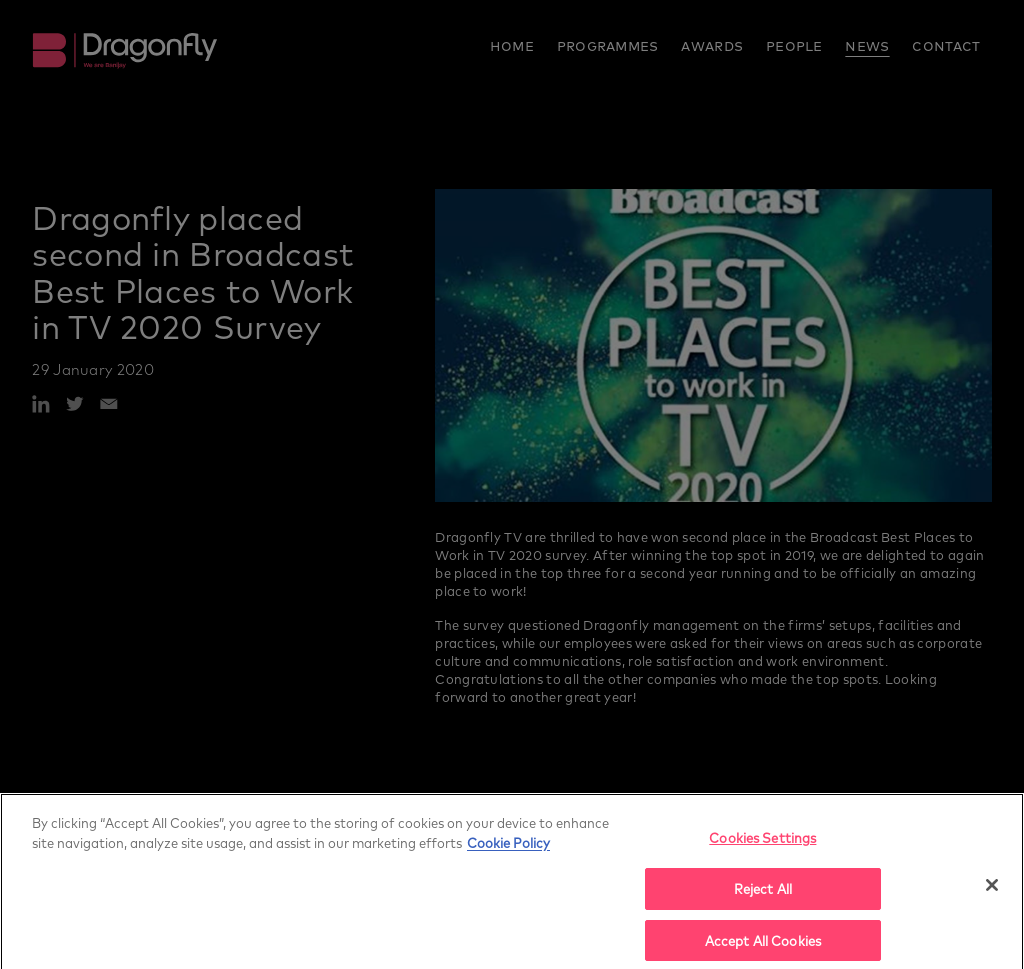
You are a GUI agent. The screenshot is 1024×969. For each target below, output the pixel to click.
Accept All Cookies (763, 947)
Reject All (763, 896)
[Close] (992, 893)
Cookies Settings (762, 845)
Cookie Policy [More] (508, 849)
